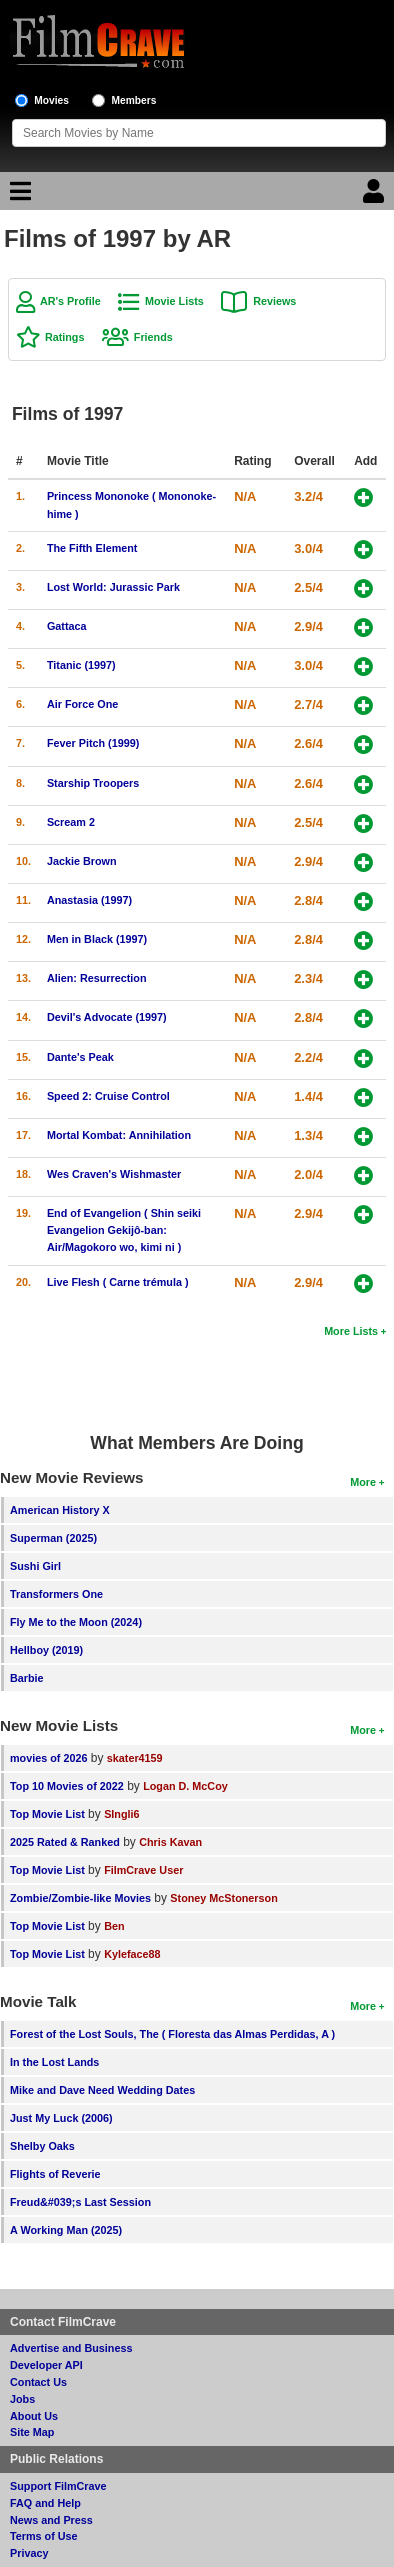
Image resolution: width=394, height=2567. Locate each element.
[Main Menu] (18, 196)
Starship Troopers (93, 783)
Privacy (29, 2553)
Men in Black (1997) (97, 939)
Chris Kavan (170, 1842)
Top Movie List (47, 1814)
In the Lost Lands (54, 2062)
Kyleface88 (132, 1954)
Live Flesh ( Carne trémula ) (118, 1282)
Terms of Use (44, 2536)
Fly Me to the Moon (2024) (76, 1622)
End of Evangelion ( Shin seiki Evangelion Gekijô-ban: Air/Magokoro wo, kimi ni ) (124, 1230)
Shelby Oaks (42, 2146)
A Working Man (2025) (66, 2230)
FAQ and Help (45, 2503)
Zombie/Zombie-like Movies (80, 1898)
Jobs (22, 2399)
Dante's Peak (80, 1057)
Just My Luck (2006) (61, 2118)
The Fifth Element (92, 548)
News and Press (51, 2520)
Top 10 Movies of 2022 (67, 1786)
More (363, 1482)
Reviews (274, 301)
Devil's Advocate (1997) (107, 1017)
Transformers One (56, 1594)
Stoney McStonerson (223, 1898)
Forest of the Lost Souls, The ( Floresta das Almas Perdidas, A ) (172, 2034)
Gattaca (67, 626)
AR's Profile (70, 301)
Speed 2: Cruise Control (108, 1096)
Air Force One (82, 704)
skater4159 (135, 1758)
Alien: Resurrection (97, 978)
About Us (34, 2416)
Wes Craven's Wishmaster (114, 1174)
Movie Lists (174, 301)
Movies (51, 100)
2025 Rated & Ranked (65, 1842)
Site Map (32, 2432)
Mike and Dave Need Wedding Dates (102, 2090)
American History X (60, 1510)
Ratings (65, 337)
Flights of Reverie (55, 2174)
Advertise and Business (71, 2348)
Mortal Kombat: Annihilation (119, 1135)
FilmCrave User (143, 1870)
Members (134, 100)
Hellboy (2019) (46, 1650)
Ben (114, 1926)
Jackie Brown (82, 861)
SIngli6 (121, 1814)
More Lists (351, 1331)
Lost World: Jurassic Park (113, 587)
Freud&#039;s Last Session (80, 2202)
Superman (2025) (53, 1538)
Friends (153, 337)
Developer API (46, 2365)
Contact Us (38, 2382)
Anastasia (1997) (89, 900)
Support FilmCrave (58, 2486)
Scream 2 (71, 822)
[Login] (376, 196)
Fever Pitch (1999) (93, 743)
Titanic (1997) (81, 665)
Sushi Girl (35, 1566)
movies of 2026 (48, 1758)
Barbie (27, 1678)
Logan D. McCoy (185, 1786)
